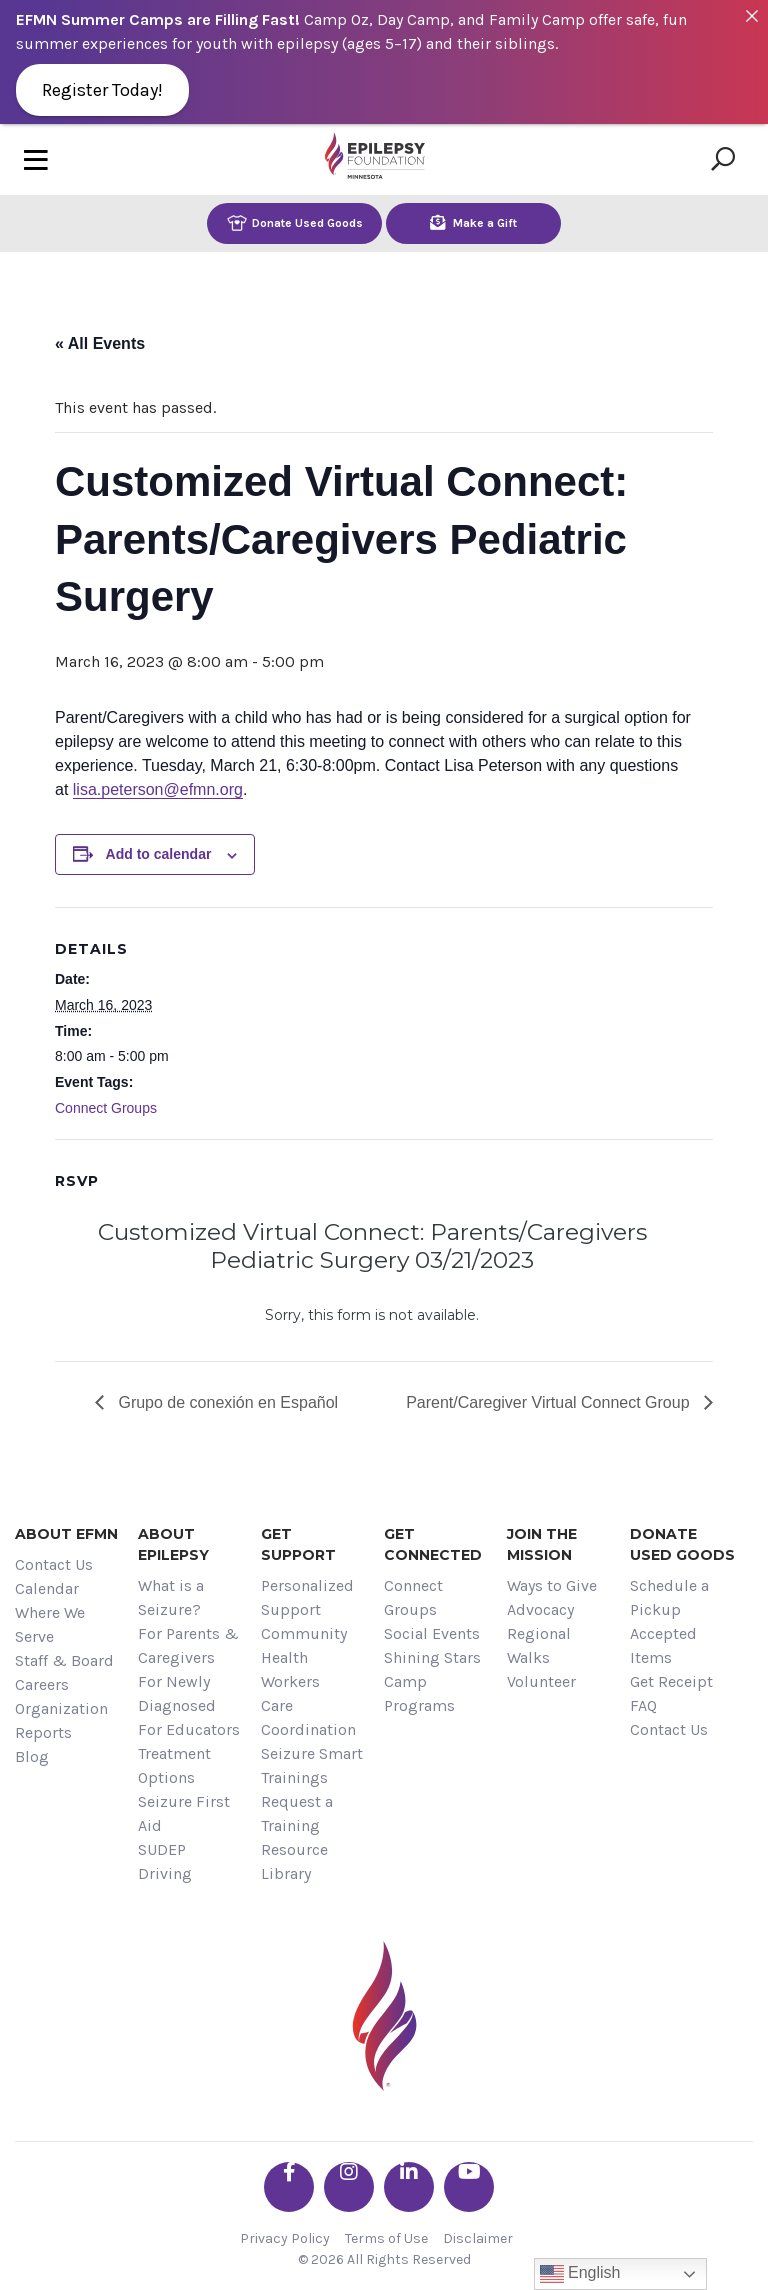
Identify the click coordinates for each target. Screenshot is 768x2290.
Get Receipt (671, 1681)
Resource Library (294, 1861)
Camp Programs (419, 1693)
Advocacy (540, 1609)
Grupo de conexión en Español (226, 1402)
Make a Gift (473, 222)
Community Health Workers (304, 1657)
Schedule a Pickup (669, 1597)
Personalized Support (307, 1597)
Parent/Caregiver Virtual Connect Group (550, 1402)
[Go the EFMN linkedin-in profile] (409, 2187)
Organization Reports (61, 1720)
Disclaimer (478, 2238)
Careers (42, 1684)
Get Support (298, 1544)
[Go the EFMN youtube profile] (469, 2187)
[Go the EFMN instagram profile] (349, 2187)
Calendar (47, 1588)
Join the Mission (542, 1544)
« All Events (100, 343)
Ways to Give (552, 1585)
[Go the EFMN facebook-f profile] (289, 2187)
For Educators (189, 1729)
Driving (165, 1873)
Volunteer (541, 1681)
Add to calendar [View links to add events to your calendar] (159, 854)
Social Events (432, 1633)
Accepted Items (663, 1645)
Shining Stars (432, 1657)
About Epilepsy (173, 1544)
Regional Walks (539, 1645)
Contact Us (54, 1564)
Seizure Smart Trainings (312, 1765)
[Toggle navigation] (36, 159)
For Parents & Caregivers (188, 1645)
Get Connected (433, 1544)
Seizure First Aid (184, 1813)
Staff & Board (64, 1660)
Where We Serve (50, 1624)
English (580, 2274)
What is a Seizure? (171, 1597)
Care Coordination (308, 1717)
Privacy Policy (285, 2238)
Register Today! (102, 90)
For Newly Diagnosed (177, 1693)
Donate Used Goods (295, 222)
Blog (32, 1756)
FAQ (643, 1705)
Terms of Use (386, 2238)
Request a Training (297, 1813)
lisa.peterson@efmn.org (158, 789)
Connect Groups (106, 1108)
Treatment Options (174, 1765)
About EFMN (66, 1534)
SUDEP (162, 1849)
